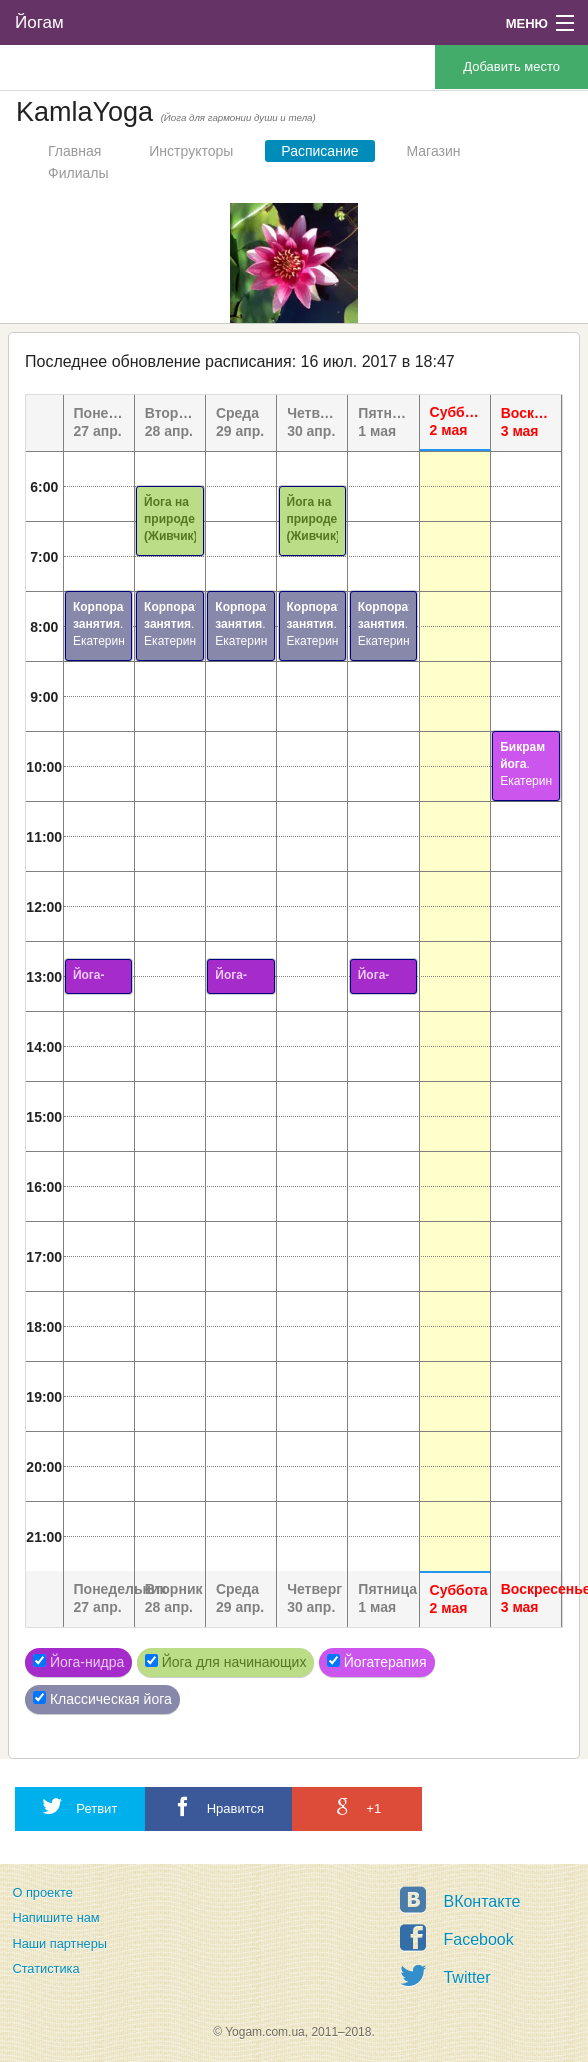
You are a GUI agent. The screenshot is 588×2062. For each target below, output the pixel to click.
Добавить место (511, 66)
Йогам (39, 22)
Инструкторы (191, 151)
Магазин (434, 151)
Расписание (319, 151)
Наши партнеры (59, 1943)
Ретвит (80, 1806)
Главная (74, 151)
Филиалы (78, 173)
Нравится (218, 1806)
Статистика (45, 1968)
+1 (357, 1806)
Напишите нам (55, 1917)
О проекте (42, 1892)
